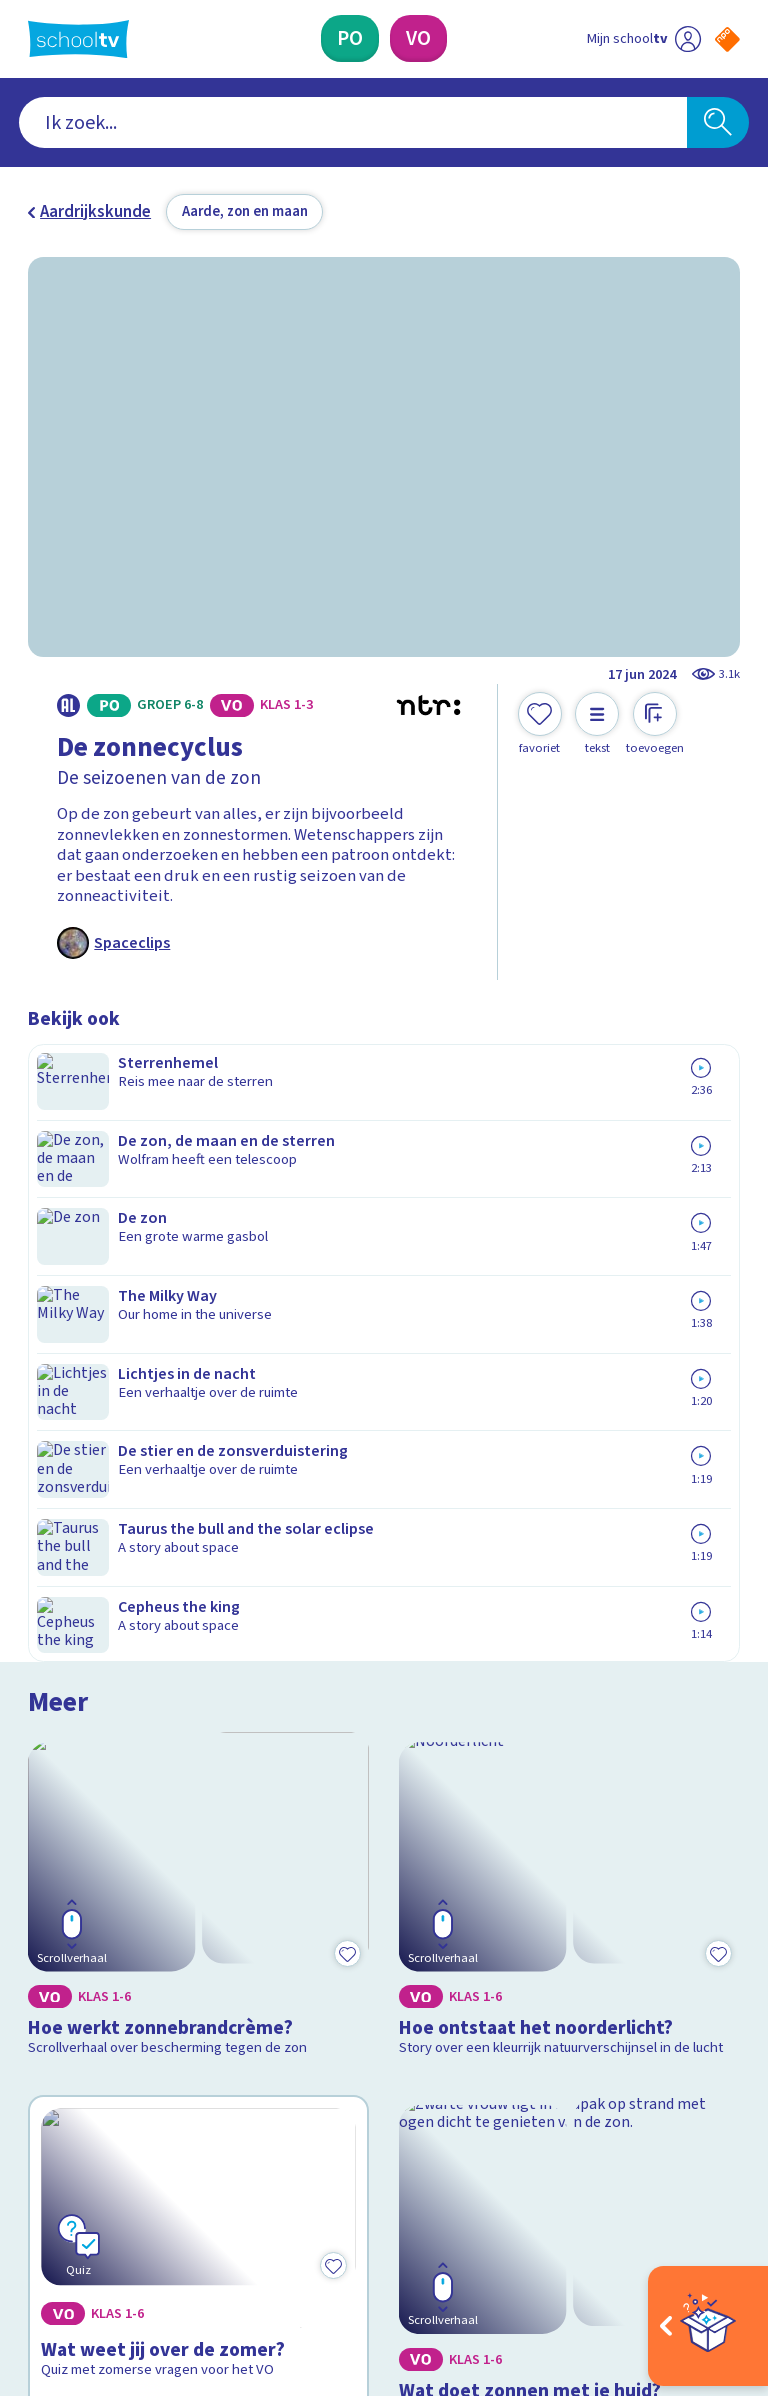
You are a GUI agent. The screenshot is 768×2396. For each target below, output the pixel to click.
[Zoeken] (718, 123)
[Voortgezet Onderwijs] (418, 38)
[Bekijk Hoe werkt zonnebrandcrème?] (199, 1232)
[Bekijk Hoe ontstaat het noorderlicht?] (570, 1232)
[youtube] (170, 2213)
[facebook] (38, 2213)
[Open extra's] (708, 2326)
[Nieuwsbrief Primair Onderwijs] (562, 1980)
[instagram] (82, 2213)
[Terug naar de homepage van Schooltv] (78, 39)
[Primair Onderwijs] (350, 38)
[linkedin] (126, 2213)
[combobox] (353, 123)
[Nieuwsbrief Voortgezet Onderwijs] (562, 2046)
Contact (63, 1883)
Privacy (59, 1969)
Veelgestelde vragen (118, 1912)
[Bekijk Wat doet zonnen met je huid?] (570, 1552)
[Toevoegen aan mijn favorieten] (540, 724)
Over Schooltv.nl (100, 1940)
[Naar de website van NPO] (727, 39)
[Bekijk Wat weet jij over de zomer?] (199, 1552)
